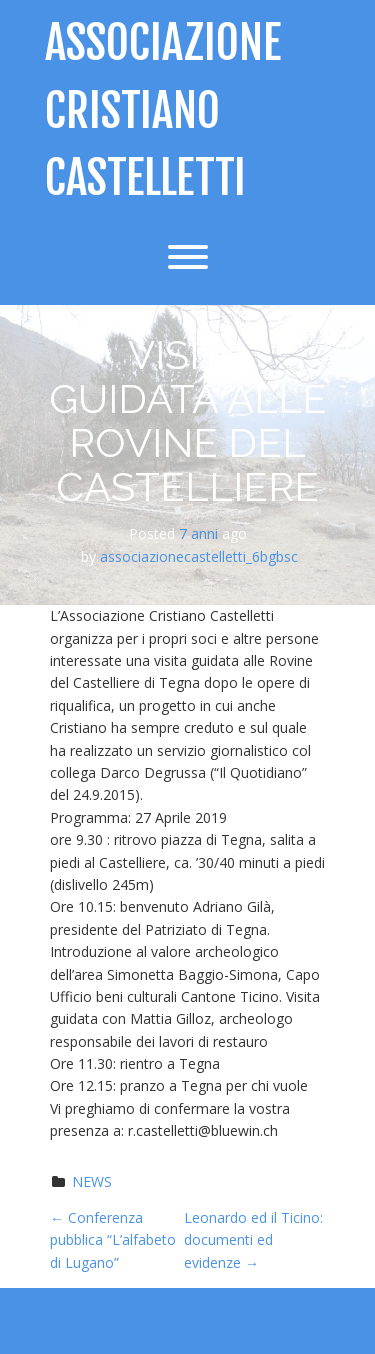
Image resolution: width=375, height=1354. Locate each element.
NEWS (92, 1181)
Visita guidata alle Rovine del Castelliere (188, 420)
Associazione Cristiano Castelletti (163, 110)
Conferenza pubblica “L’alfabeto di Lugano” (113, 1240)
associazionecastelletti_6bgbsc (199, 556)
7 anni (198, 533)
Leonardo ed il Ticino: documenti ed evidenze (253, 1240)
